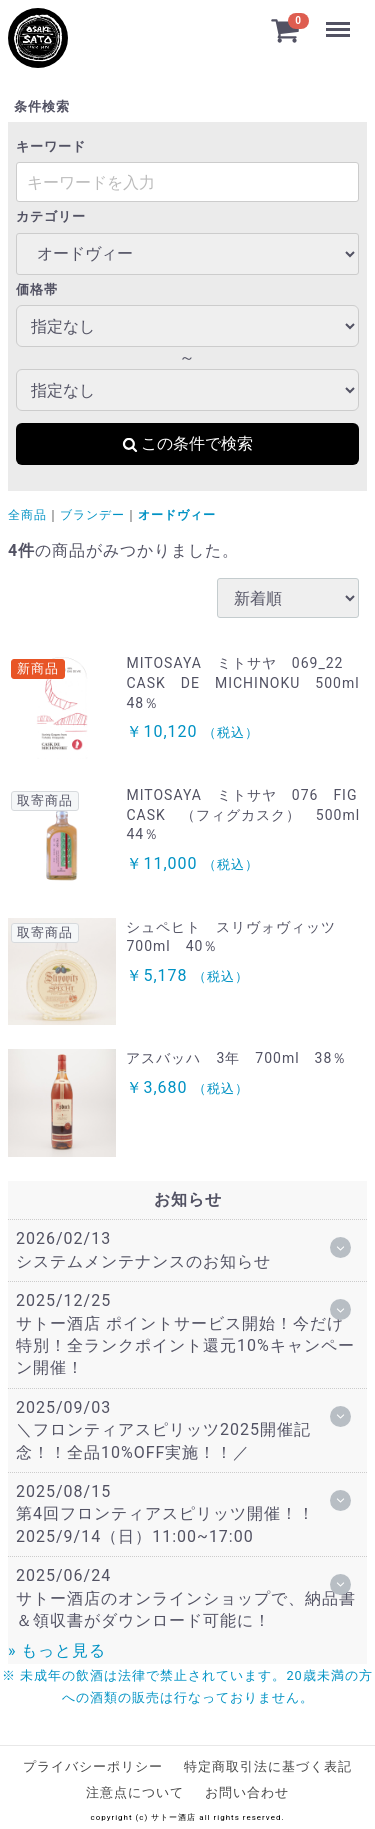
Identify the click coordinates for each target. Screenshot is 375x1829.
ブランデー (92, 515)
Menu (338, 20)
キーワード (51, 146)
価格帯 (37, 289)
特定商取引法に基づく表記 (268, 1766)
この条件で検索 (187, 443)
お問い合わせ (247, 1792)
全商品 (27, 515)
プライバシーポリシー (93, 1766)
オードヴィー (177, 515)
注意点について (135, 1792)
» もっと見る (57, 1650)
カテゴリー (51, 216)
